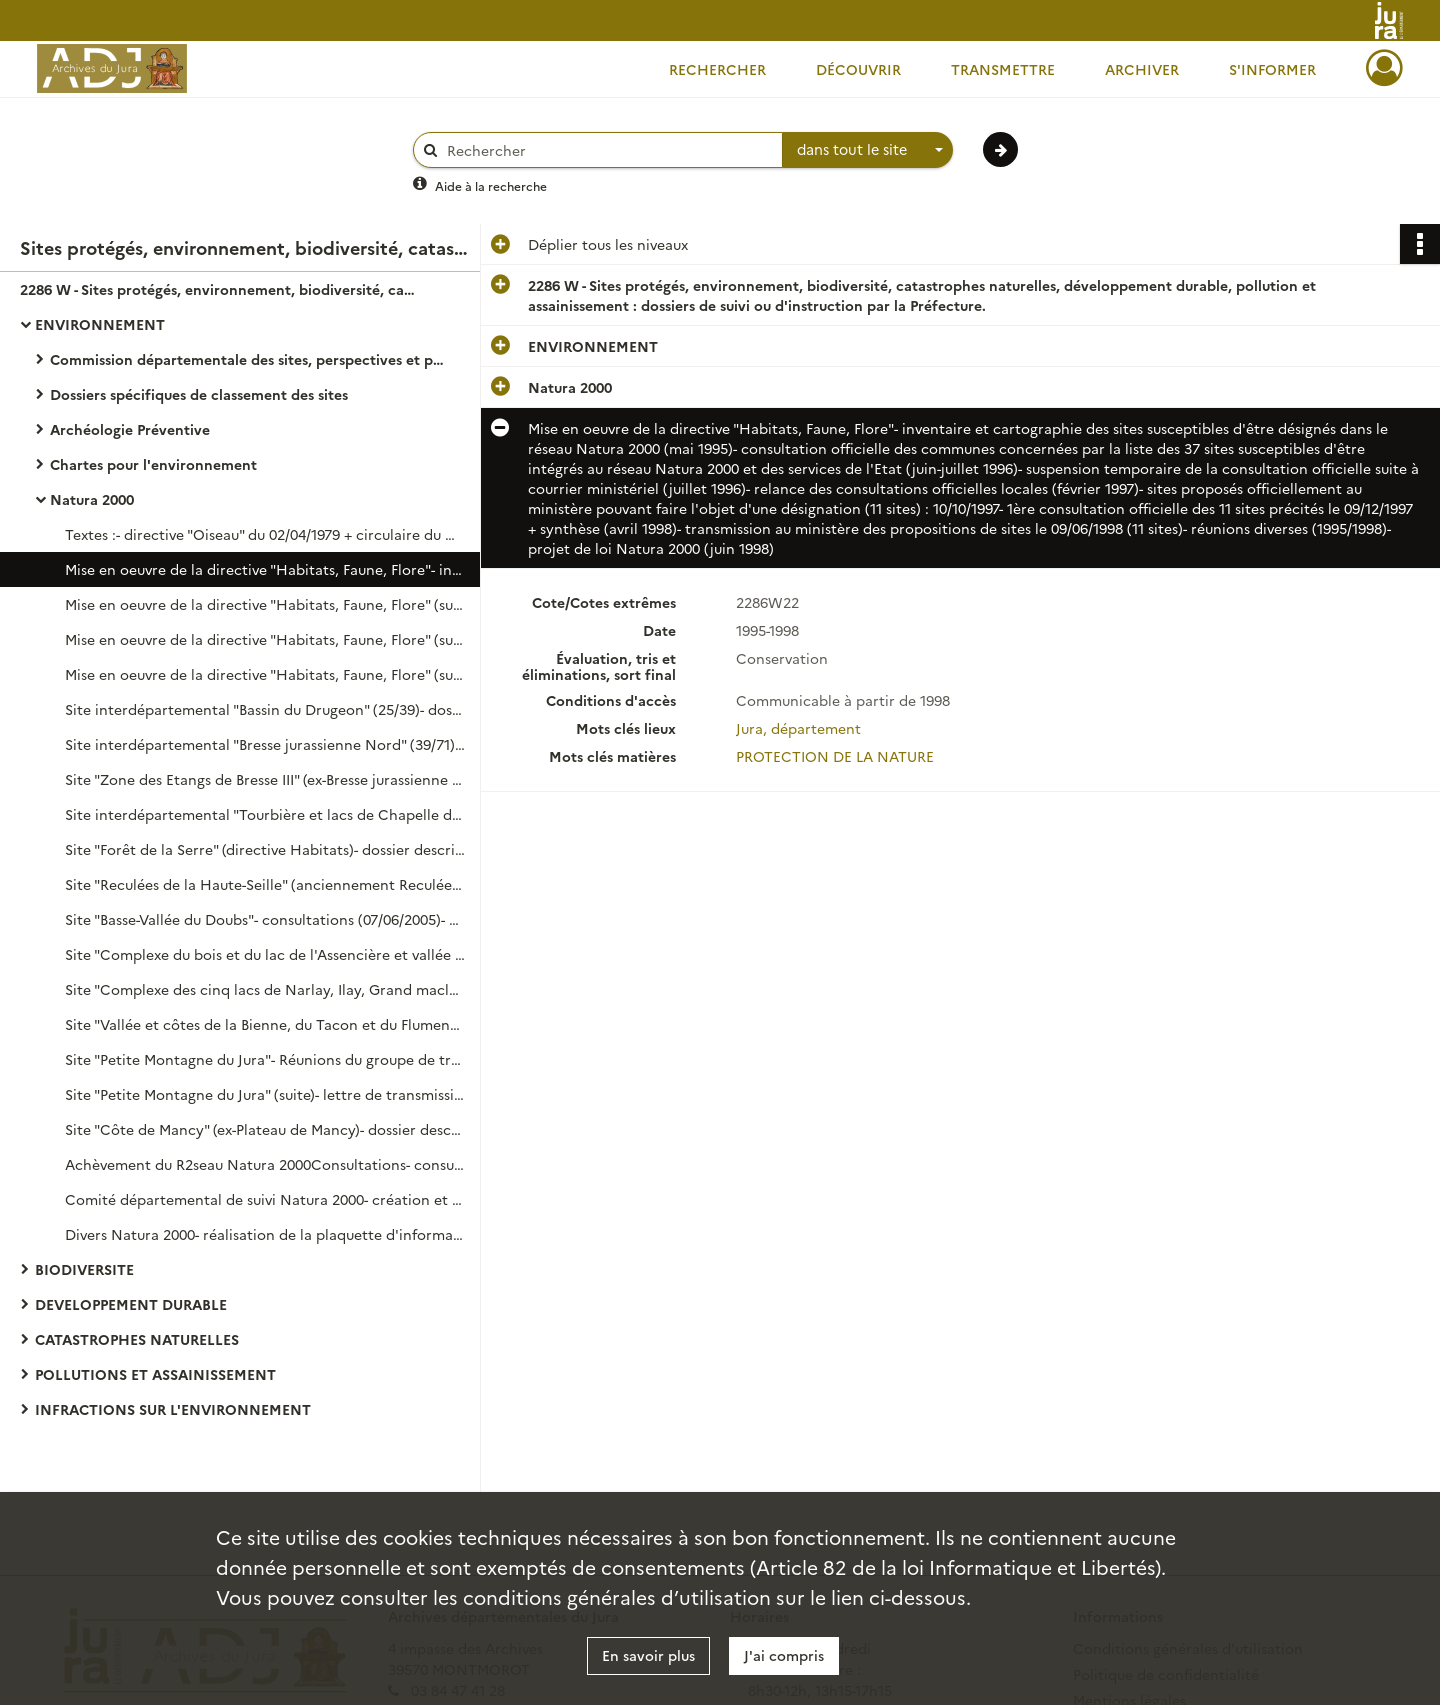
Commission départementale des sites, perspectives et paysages (250, 359)
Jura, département (798, 728)
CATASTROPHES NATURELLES (137, 1339)
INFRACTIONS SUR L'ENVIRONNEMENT (173, 1409)
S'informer (1272, 69)
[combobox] (868, 150)
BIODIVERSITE (84, 1269)
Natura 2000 (92, 499)
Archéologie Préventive (130, 429)
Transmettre (1003, 69)
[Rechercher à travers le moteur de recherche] (608, 150)
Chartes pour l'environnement (153, 464)
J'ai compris (784, 1655)
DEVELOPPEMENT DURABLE (131, 1304)
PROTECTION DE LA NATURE (835, 756)
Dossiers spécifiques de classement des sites (199, 394)
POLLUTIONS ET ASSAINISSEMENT (155, 1374)
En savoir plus (648, 1655)
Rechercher (717, 69)
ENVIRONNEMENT (100, 324)
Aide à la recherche (491, 185)
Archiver (1142, 69)
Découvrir (858, 69)
